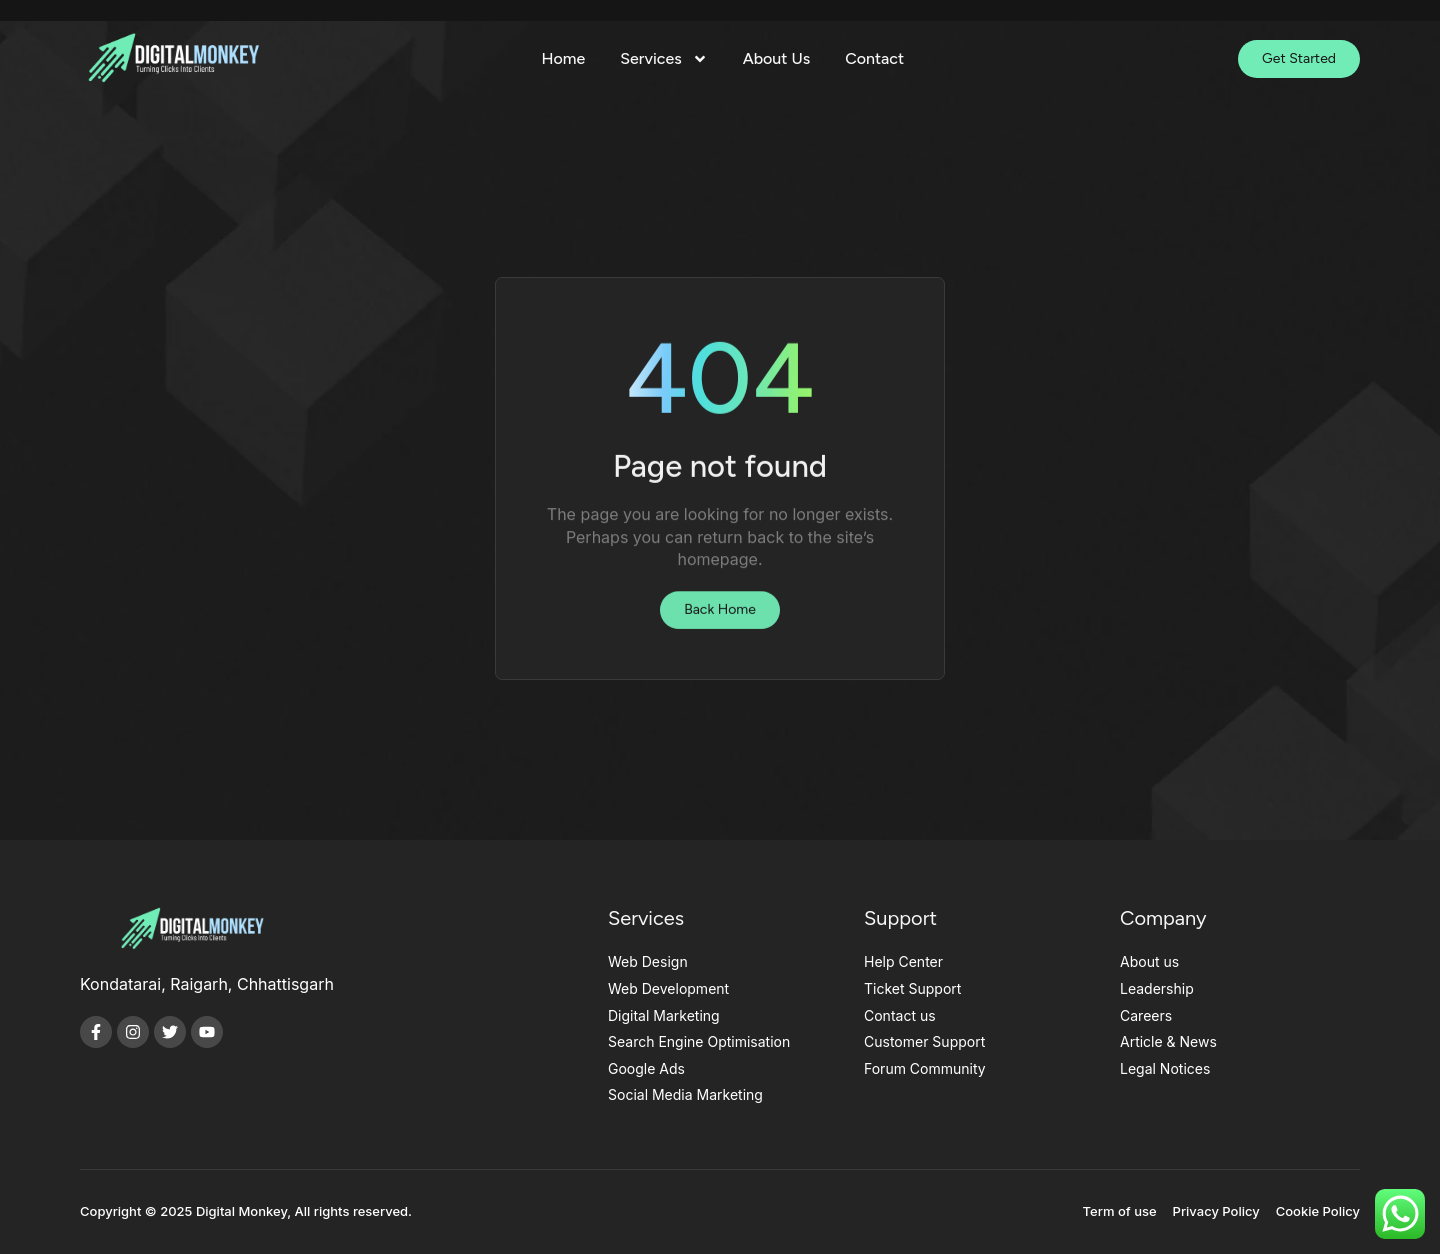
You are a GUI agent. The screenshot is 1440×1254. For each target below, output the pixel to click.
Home (564, 58)
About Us (776, 58)
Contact (874, 58)
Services (663, 59)
